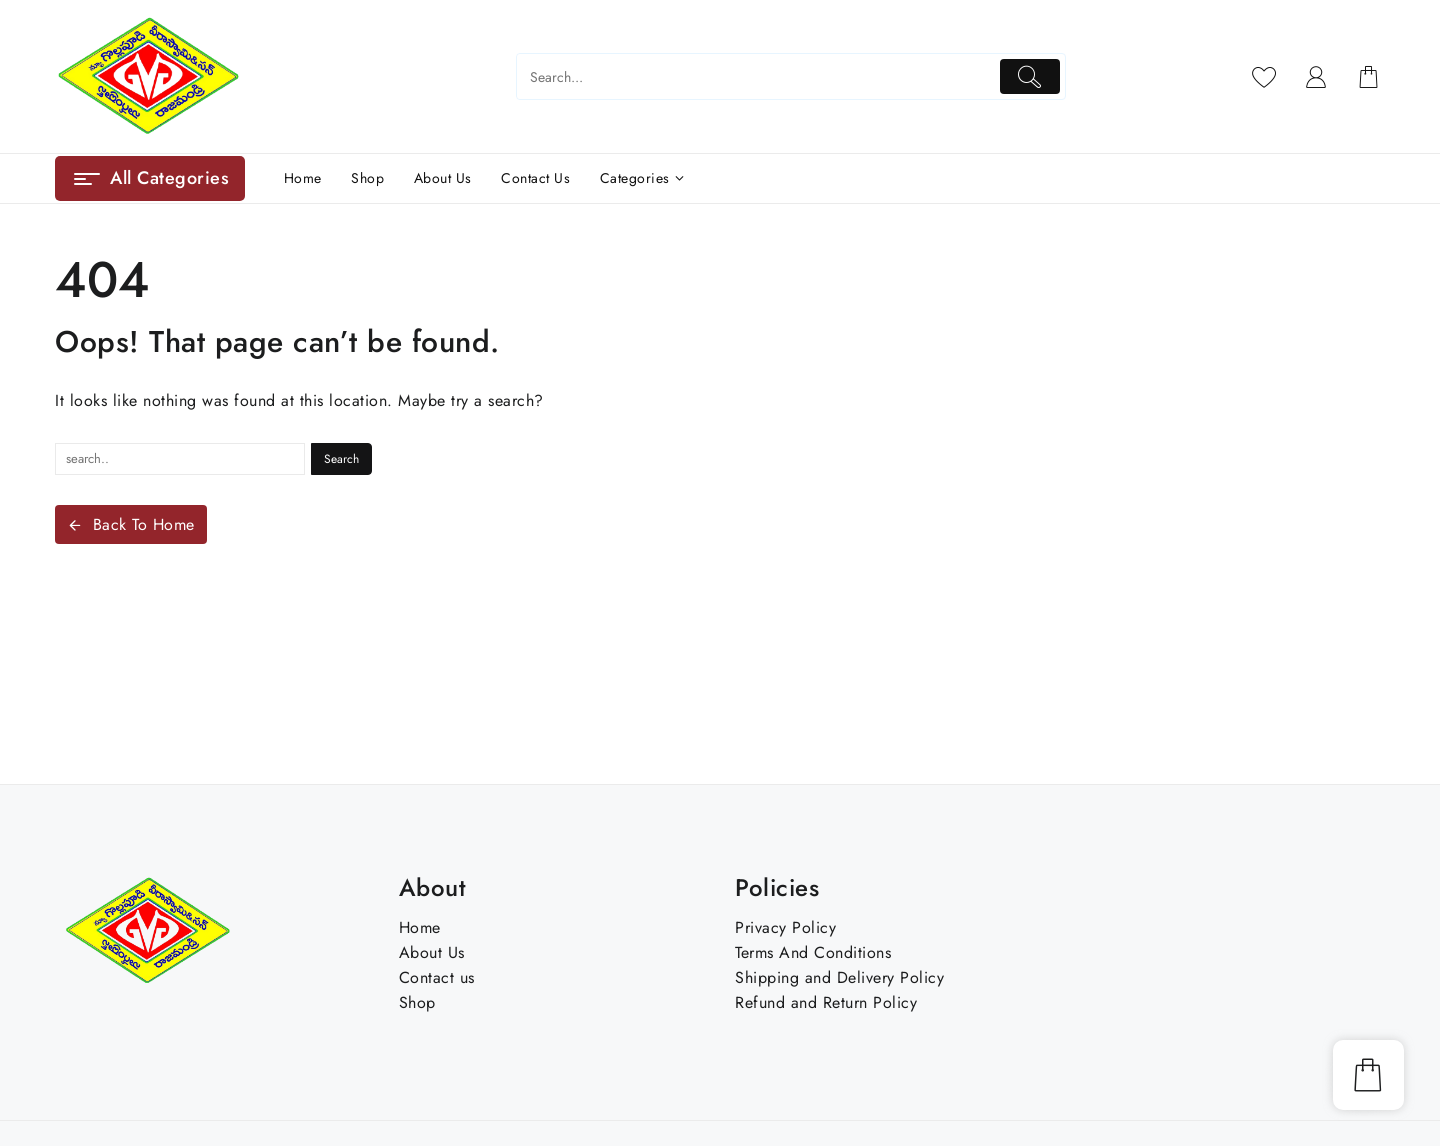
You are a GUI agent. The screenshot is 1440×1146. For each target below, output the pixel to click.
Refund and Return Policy (826, 1002)
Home (420, 927)
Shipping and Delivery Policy (839, 977)
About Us (432, 952)
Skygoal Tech (933, 1133)
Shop (417, 1002)
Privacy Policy (785, 927)
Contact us (437, 977)
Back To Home (131, 524)
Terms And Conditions (813, 952)
